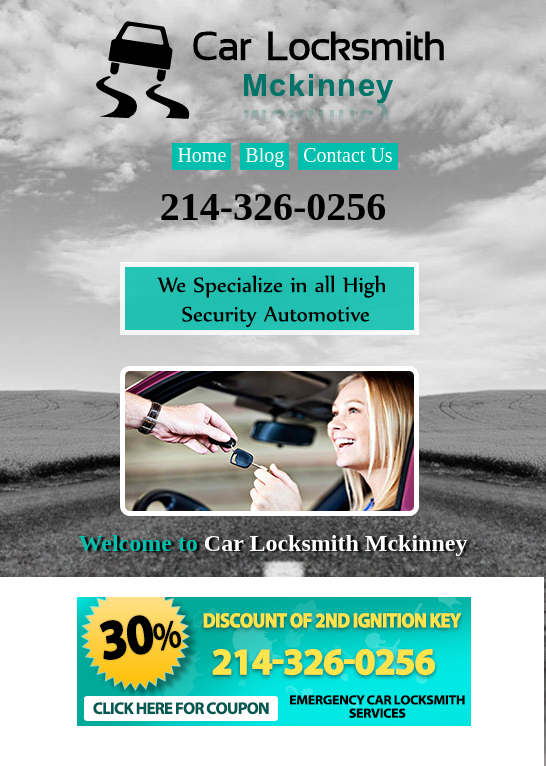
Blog (264, 155)
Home (201, 155)
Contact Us (347, 155)
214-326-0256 (273, 206)
